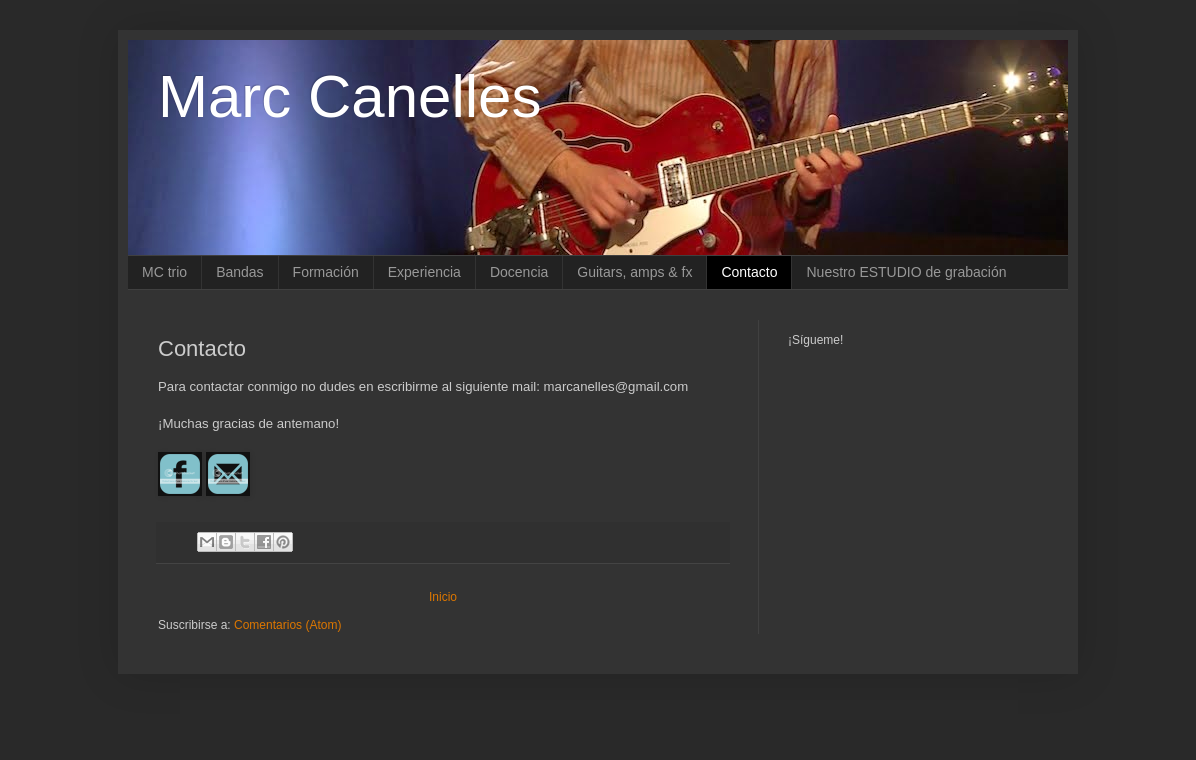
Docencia (519, 272)
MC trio (164, 272)
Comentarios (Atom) (287, 625)
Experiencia (424, 272)
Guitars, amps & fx (634, 272)
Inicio (443, 597)
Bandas (239, 272)
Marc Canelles (349, 96)
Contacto (749, 272)
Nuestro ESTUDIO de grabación (906, 272)
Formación (326, 272)
